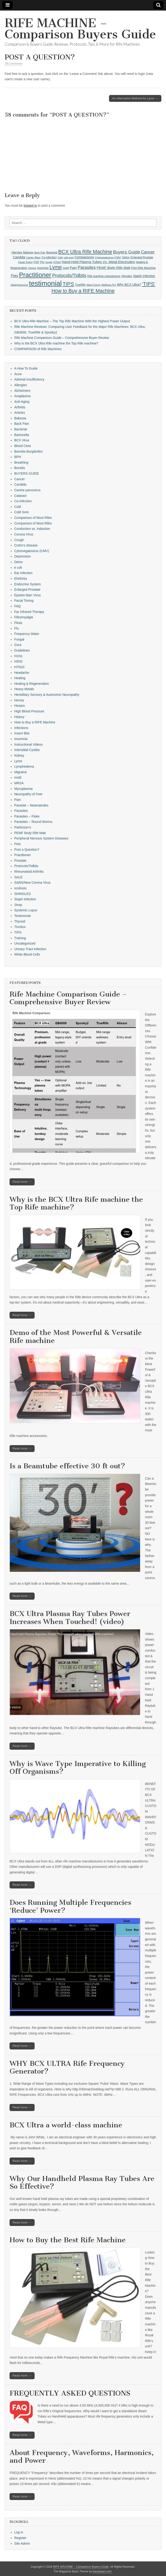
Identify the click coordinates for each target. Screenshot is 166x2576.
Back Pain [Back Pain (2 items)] (39, 252)
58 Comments (13, 63)
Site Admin (22, 2543)
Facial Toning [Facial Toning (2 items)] (25, 262)
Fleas (18, 623)
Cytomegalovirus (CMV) (31, 551)
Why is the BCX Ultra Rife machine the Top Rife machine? (56, 343)
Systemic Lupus (25, 910)
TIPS (17, 932)
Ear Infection (23, 573)
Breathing (21, 462)
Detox (18, 562)
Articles (19, 412)
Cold (17, 507)
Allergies (20, 385)
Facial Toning (23, 600)
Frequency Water (26, 634)
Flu (16, 628)
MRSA (19, 783)
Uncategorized (24, 943)
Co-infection (23, 501)
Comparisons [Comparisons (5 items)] (84, 257)
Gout (17, 645)
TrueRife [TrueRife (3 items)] (80, 284)
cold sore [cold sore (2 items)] (69, 257)
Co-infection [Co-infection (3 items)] (49, 257)
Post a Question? (26, 849)
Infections (21, 728)
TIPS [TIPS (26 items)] (68, 284)
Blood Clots (22, 446)
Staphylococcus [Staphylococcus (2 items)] (19, 284)
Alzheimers (22, 390)
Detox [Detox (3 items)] (126, 257)
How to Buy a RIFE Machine (34, 722)
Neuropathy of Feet (28, 794)
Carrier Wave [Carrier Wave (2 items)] (33, 257)
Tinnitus (20, 927)
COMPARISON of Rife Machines (38, 349)
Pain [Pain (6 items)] (73, 268)
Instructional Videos (28, 744)
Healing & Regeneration (31, 683)
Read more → (22, 1182)
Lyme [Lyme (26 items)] (55, 267)
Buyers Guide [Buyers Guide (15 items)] (126, 251)
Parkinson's (22, 827)
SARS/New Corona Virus (32, 882)
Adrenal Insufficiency (29, 379)
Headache (21, 672)
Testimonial (22, 916)
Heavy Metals (24, 689)
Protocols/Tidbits (26, 866)
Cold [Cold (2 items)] (60, 257)
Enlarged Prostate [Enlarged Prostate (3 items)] (142, 257)
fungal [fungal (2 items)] (48, 262)
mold (17, 777)
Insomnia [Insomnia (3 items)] (43, 268)
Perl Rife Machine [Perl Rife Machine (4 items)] (143, 268)
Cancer (19, 479)
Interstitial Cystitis (27, 750)
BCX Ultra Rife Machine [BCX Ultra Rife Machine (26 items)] (85, 252)
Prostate (20, 860)
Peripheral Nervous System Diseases (41, 838)
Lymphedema (24, 766)
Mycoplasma (23, 789)
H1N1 (18, 656)
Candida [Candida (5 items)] (19, 257)
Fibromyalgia (23, 617)
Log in (18, 2532)
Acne (18, 374)
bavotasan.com (102, 2571)
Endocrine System (27, 584)
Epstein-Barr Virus (27, 595)
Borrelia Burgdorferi (28, 451)
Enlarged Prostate (27, 589)
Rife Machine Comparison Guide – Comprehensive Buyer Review (61, 338)
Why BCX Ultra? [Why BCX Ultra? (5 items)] (129, 284)
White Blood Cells (27, 954)
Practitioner (22, 855)
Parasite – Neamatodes (31, 805)
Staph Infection (25, 899)
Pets (17, 844)
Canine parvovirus (27, 490)
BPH (17, 457)
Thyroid (19, 921)
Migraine (20, 772)
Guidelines (22, 650)
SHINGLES (22, 894)
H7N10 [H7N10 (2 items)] (57, 262)
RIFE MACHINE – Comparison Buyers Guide (80, 28)
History (19, 717)
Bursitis (19, 468)
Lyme (18, 761)
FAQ (17, 606)
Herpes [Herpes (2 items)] (32, 268)
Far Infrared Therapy (29, 612)
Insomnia (21, 739)
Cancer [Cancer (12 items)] (148, 252)
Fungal (19, 639)
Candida (20, 484)
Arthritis (19, 407)
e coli (18, 567)
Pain (17, 800)
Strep (18, 905)
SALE (18, 877)
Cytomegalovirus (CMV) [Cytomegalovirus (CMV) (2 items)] (108, 257)
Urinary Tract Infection (30, 949)
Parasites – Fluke (26, 816)
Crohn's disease (26, 545)
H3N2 (18, 661)
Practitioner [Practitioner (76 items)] (35, 274)
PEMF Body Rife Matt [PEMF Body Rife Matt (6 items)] (113, 268)
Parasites (21, 811)
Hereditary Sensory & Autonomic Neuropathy (46, 694)
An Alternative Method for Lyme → (135, 98)
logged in (30, 205)
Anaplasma (22, 396)
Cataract (20, 496)
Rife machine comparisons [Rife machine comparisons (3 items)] (103, 276)
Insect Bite (21, 733)
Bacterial (20, 429)
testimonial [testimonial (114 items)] (45, 283)
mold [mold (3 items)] (66, 268)
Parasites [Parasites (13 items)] (87, 267)
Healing (19, 678)
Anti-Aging (21, 401)
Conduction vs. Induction (32, 529)
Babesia (20, 418)
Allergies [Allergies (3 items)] (16, 252)
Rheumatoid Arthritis (29, 871)
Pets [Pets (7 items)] (14, 276)
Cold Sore (21, 512)
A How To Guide (26, 368)
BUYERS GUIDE (26, 473)
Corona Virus (23, 534)
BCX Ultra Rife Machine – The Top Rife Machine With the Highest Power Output (72, 321)
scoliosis (20, 888)
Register (20, 2538)
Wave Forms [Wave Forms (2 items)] (93, 284)
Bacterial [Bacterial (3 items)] (51, 252)
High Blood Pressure (29, 711)
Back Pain (21, 423)
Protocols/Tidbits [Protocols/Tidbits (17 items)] (69, 275)
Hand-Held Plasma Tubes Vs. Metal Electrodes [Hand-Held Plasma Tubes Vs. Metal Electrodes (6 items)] (98, 262)
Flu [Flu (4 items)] (42, 262)
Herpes (19, 705)
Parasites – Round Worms (33, 822)
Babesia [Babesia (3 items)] (28, 252)
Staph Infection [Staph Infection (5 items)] (144, 276)
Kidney (19, 755)
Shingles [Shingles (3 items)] (126, 276)
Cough (19, 540)
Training (20, 938)
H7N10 (19, 667)
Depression (22, 556)
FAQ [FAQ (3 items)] (36, 262)
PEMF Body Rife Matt (30, 833)
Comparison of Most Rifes (33, 518)
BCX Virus (21, 440)
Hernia (19, 700)
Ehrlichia (20, 578)
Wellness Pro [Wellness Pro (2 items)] (108, 284)
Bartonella (21, 435)
